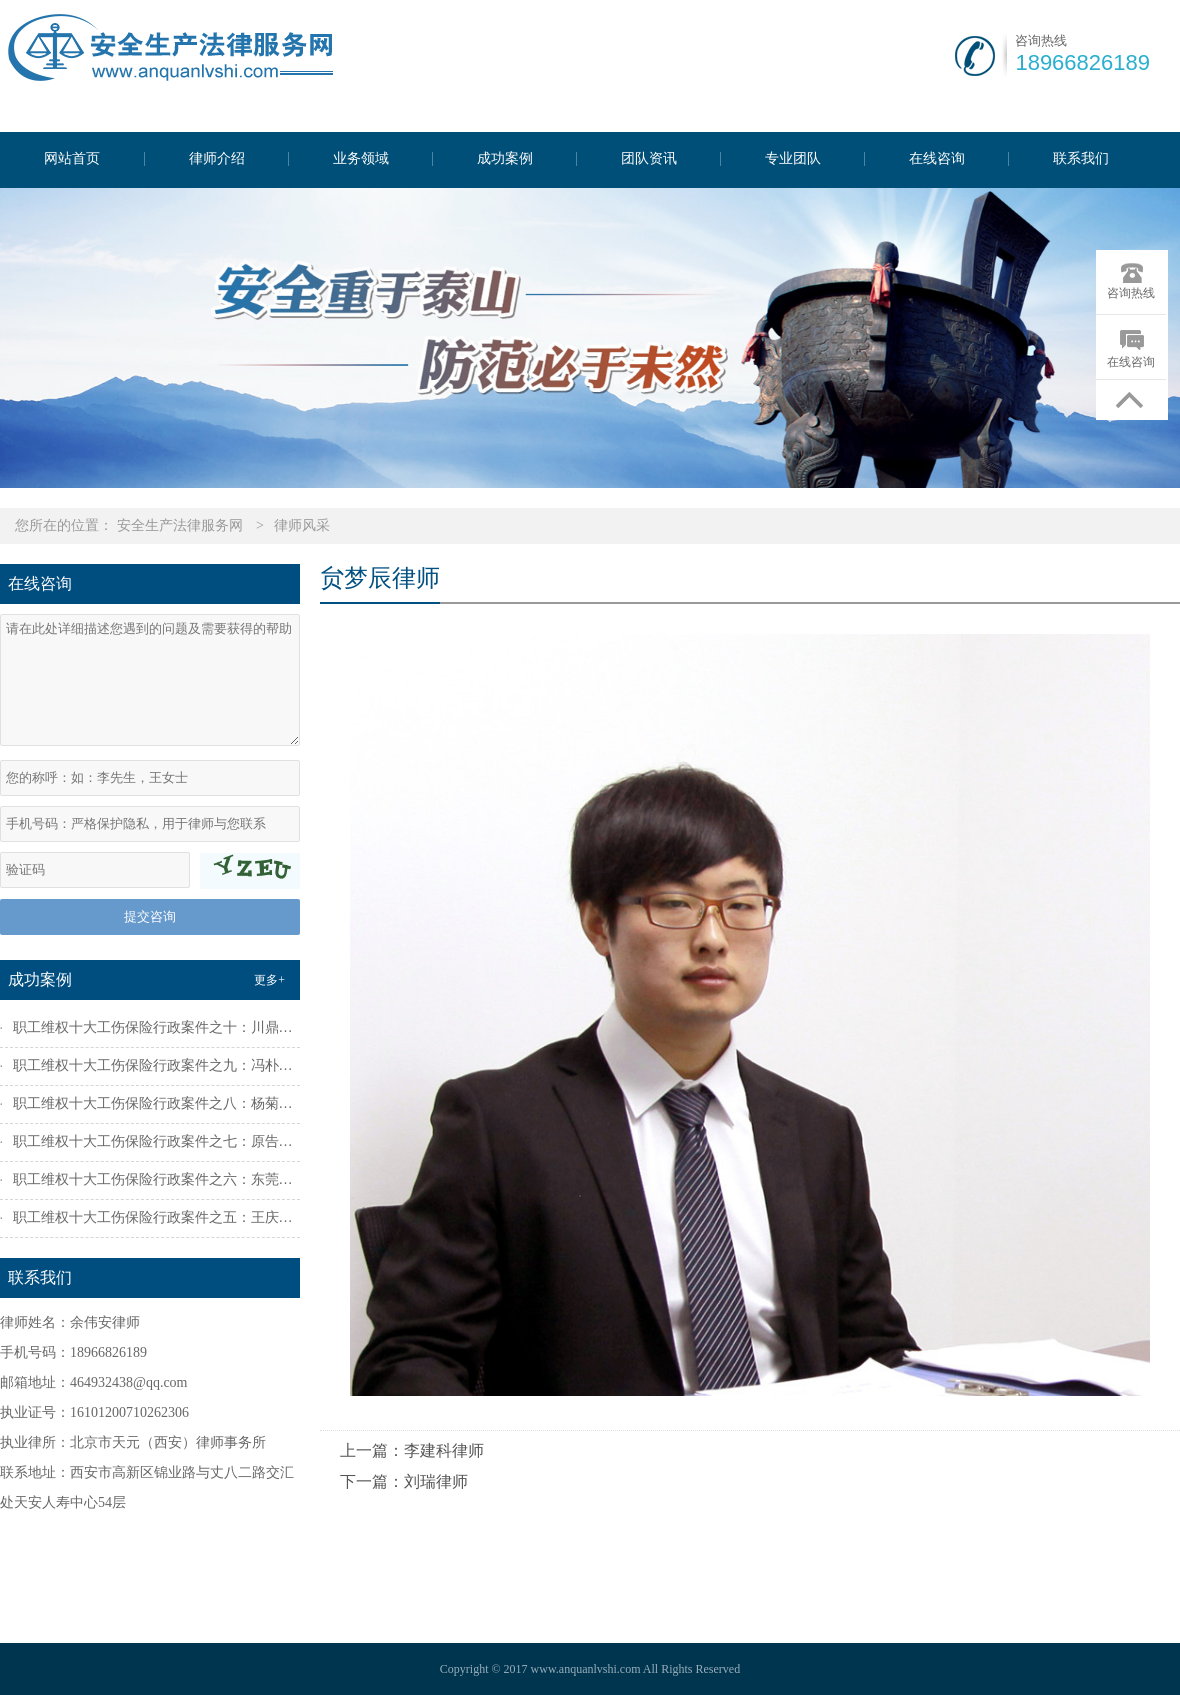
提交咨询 (150, 916)
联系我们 (1081, 159)
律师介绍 (217, 159)
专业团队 (793, 159)
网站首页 (72, 159)
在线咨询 (937, 159)
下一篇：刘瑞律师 (404, 1481)
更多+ (269, 980)
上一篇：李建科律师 (412, 1450)
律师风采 (302, 525)
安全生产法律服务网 (180, 525)
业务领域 (361, 159)
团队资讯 (649, 159)
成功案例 (505, 159)
